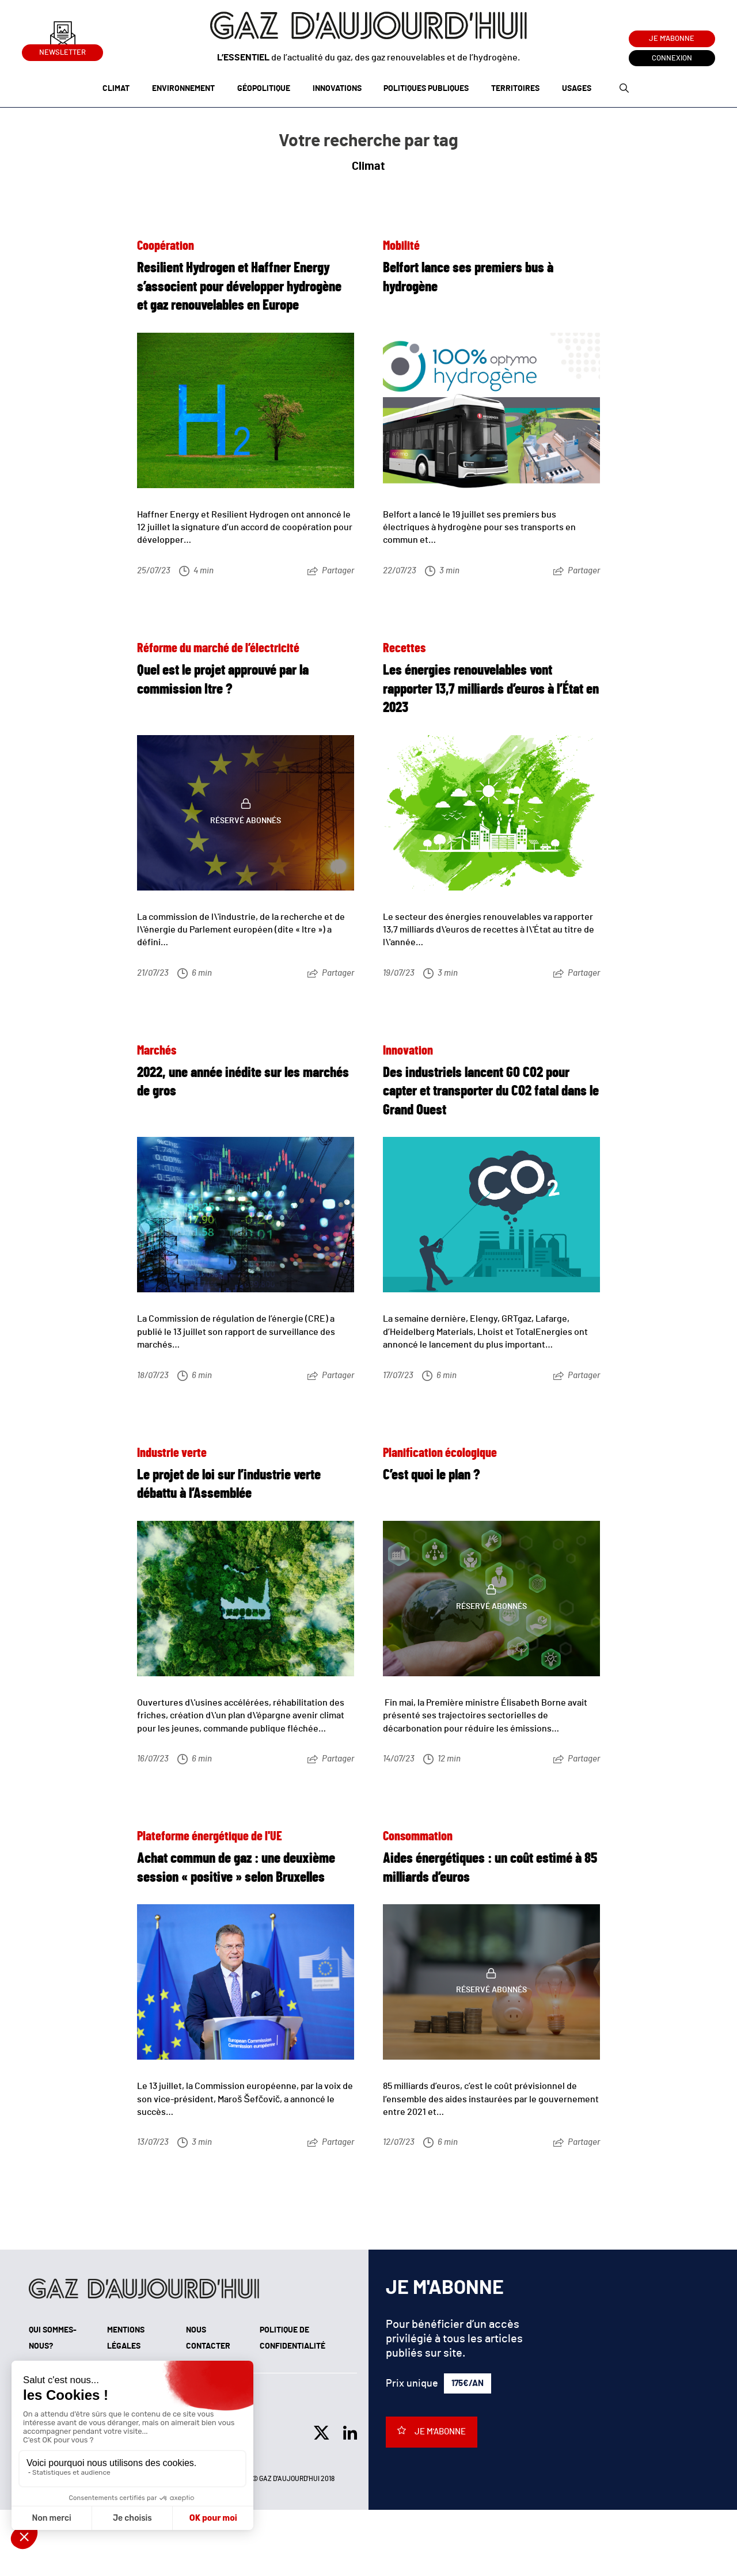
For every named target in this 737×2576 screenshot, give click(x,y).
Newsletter (62, 50)
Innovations (337, 89)
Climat (116, 89)
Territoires (515, 89)
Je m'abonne (671, 39)
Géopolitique (263, 89)
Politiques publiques (426, 89)
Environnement (183, 89)
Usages (576, 89)
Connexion (672, 58)
